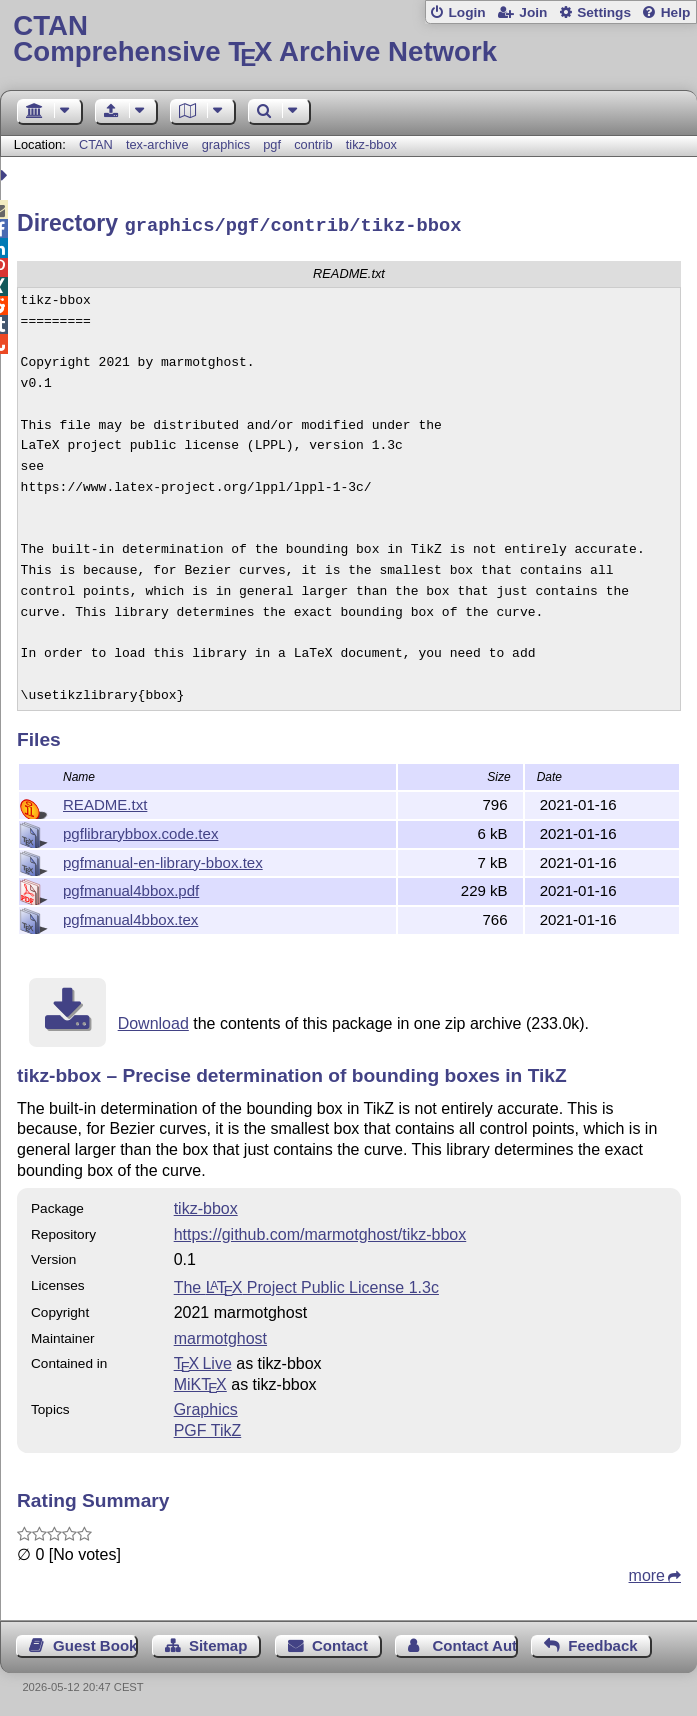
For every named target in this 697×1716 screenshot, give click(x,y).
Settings (604, 12)
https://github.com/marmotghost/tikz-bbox (320, 1231)
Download (153, 1020)
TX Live (203, 1360)
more (647, 1572)
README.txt (105, 801)
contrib (313, 144)
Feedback (602, 1642)
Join (533, 12)
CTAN (96, 144)
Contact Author (475, 1642)
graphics (226, 144)
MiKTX (200, 1381)
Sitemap (218, 1642)
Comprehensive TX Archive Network (348, 39)
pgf (272, 144)
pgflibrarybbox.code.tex (140, 830)
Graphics (206, 1406)
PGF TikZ (208, 1427)
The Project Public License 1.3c (306, 1284)
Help (676, 12)
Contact (340, 1642)
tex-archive (157, 144)
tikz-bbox (371, 144)
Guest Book (95, 1642)
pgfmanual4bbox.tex (130, 916)
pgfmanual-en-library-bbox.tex (163, 859)
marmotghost (220, 1335)
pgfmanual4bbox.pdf (131, 887)
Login (466, 12)
